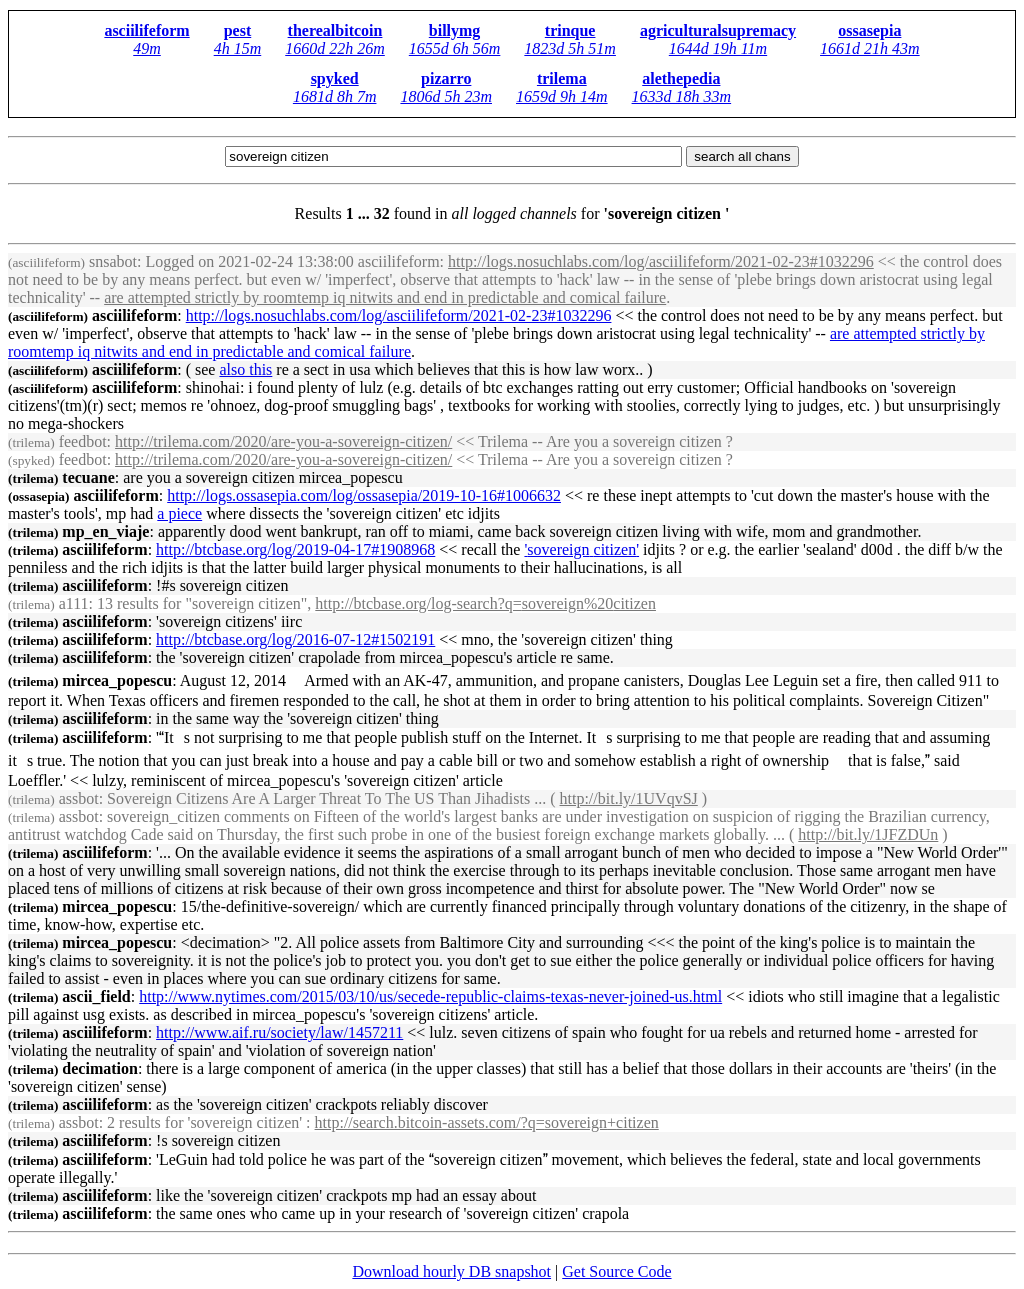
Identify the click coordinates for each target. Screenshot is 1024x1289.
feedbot (57, 441)
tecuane (61, 477)
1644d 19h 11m (718, 48)
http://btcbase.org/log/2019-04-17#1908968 (295, 549)
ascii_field (69, 996)
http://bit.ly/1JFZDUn (868, 834)
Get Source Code (616, 1271)
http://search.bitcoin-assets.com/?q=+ (487, 1122)
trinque (570, 30)
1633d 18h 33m (682, 96)
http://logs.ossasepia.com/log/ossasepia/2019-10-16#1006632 (364, 495)
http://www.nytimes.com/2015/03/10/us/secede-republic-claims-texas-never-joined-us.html (430, 996)
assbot (53, 798)
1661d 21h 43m (870, 48)
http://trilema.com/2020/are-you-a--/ (283, 441)
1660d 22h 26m (335, 48)
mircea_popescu (90, 680)
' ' (581, 549)
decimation (73, 1068)
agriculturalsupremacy (718, 30)
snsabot (72, 261)
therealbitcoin (335, 30)
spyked (335, 78)
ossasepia (869, 30)
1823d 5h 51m (570, 48)
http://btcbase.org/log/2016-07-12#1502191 (295, 639)
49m (147, 48)
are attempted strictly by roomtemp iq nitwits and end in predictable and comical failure (385, 297)
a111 (48, 603)
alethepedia (681, 78)
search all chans (742, 156)
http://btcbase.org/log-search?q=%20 (485, 603)
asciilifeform (146, 30)
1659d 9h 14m (562, 96)
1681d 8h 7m (335, 96)
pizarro (446, 78)
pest (238, 30)
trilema (562, 78)
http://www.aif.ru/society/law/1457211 (279, 1032)
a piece (179, 513)
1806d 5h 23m (446, 96)
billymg (455, 30)
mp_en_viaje (78, 531)
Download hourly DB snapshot (451, 1271)
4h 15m (238, 48)
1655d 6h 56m (455, 48)
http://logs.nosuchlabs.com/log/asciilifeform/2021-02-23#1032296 (661, 261)
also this (245, 369)
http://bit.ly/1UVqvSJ (629, 798)
